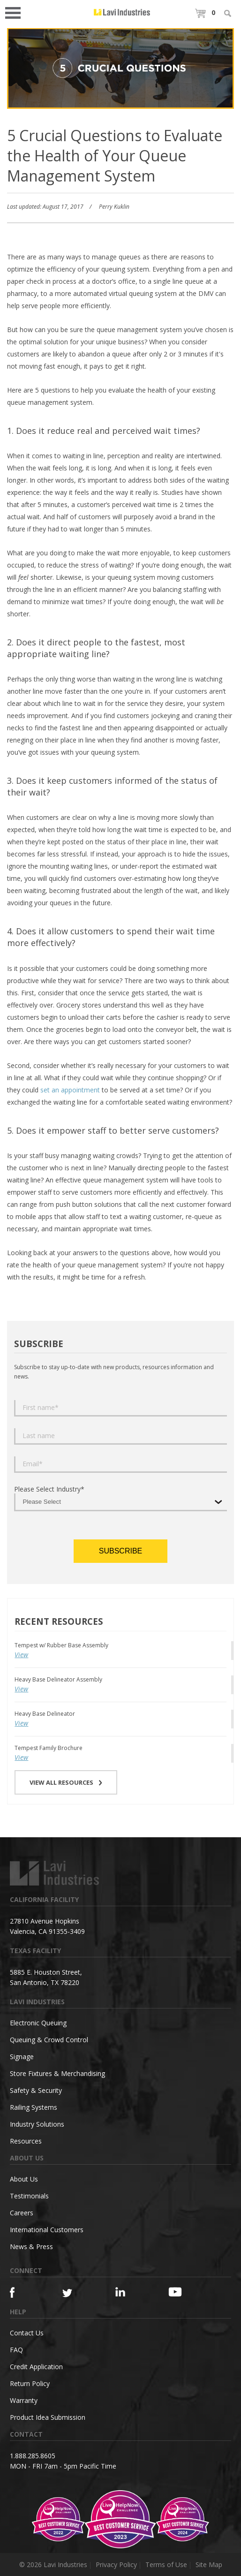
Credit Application (36, 2366)
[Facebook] (23, 2292)
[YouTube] (181, 2291)
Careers (21, 2212)
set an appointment (70, 1089)
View (21, 1654)
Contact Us (27, 2332)
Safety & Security (36, 2090)
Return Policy (30, 2383)
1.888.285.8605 (32, 2455)
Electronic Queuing (38, 2022)
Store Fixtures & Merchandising (57, 2073)
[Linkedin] (128, 2292)
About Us (24, 2178)
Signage (22, 2056)
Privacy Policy (116, 2564)
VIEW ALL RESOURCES (66, 1782)
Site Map (209, 2564)
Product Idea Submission (47, 2417)
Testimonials (29, 2195)
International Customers (46, 2229)
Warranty (24, 2400)
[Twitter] (75, 2293)
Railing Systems (33, 2107)
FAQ (16, 2349)
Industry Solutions (37, 2124)
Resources (26, 2141)
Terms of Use (166, 2564)
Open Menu (16, 12)
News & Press (31, 2246)
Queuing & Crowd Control (49, 2039)
